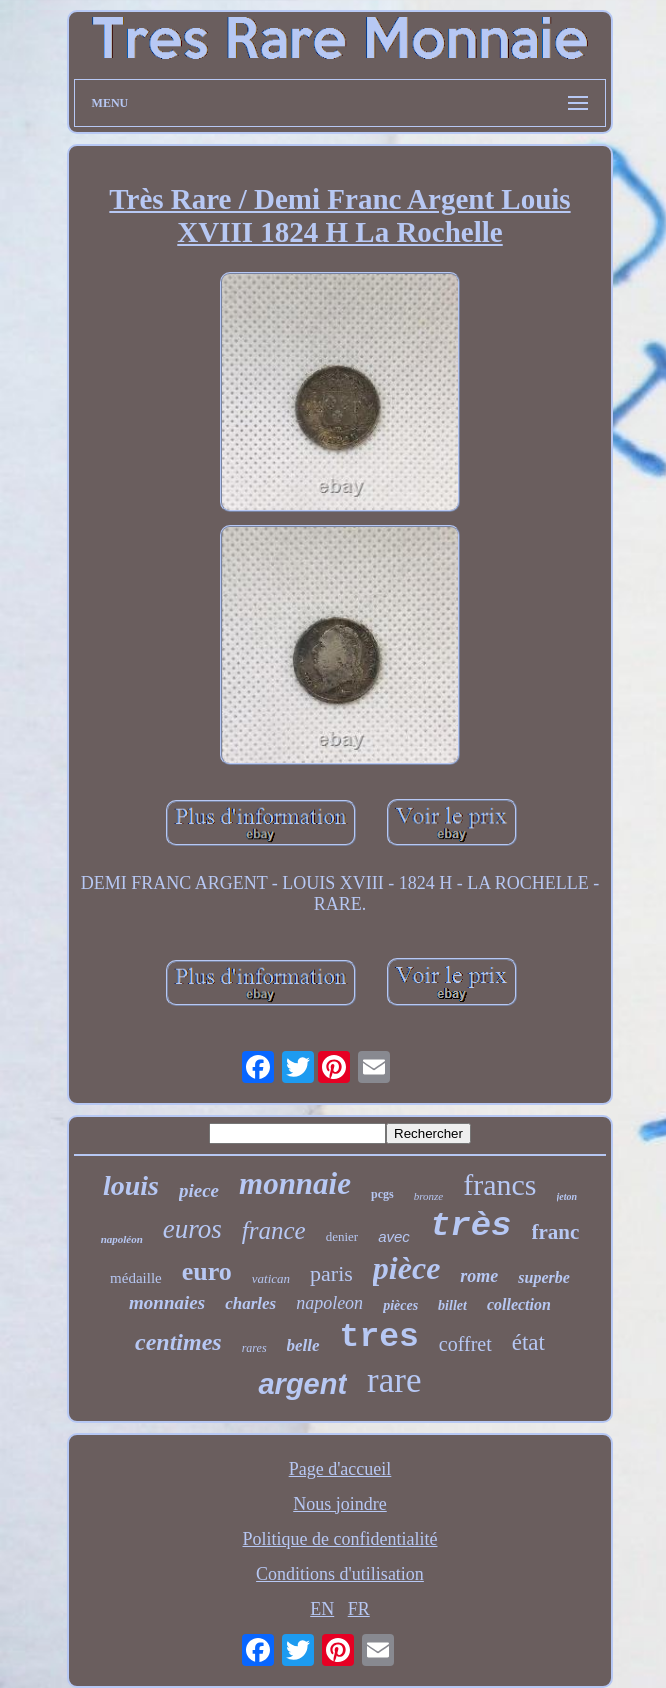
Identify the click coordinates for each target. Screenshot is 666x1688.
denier (342, 1236)
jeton (567, 1196)
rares (254, 1348)
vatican (271, 1278)
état (528, 1342)
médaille (136, 1278)
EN (322, 1609)
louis (131, 1185)
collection (519, 1304)
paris (331, 1273)
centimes (178, 1342)
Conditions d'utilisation (340, 1574)
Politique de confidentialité (340, 1539)
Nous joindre (340, 1504)
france (274, 1230)
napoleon (329, 1303)
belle (303, 1345)
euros (192, 1229)
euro (207, 1271)
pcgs (382, 1194)
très (471, 1226)
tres (379, 1337)
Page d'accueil (340, 1469)
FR (359, 1609)
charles (250, 1303)
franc (556, 1232)
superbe (544, 1277)
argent (302, 1384)
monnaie (295, 1183)
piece (199, 1190)
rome (479, 1276)
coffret (465, 1344)
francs (499, 1184)
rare (394, 1380)
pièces (400, 1305)
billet (452, 1305)
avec (394, 1236)
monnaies (167, 1302)
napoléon (122, 1239)
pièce (407, 1268)
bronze (429, 1196)
